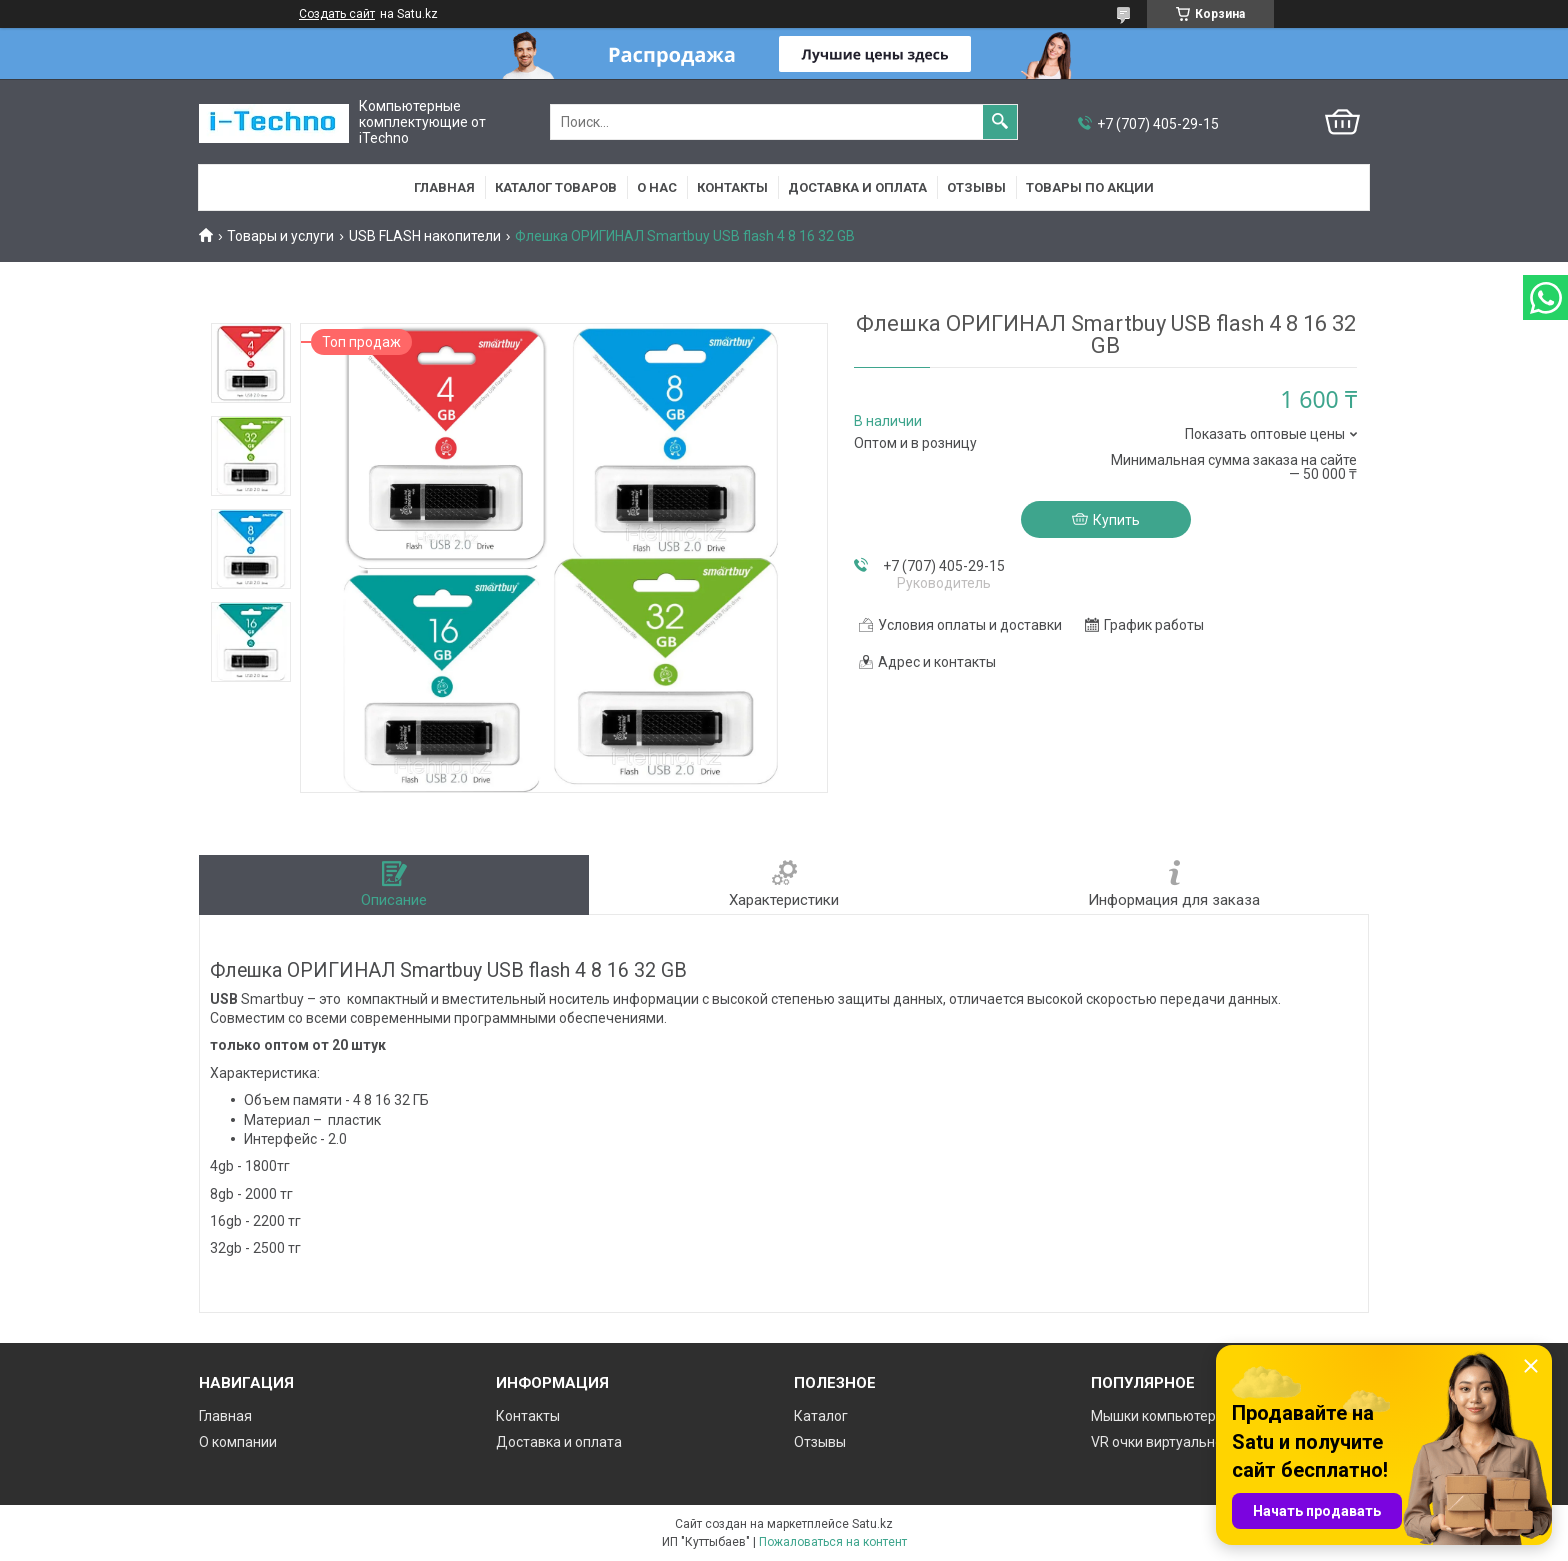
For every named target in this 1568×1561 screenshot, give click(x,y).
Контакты (732, 187)
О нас (657, 187)
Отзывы (976, 187)
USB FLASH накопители (425, 236)
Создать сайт (337, 14)
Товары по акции (1090, 187)
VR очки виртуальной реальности (1201, 1442)
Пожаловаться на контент (833, 1542)
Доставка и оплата (857, 187)
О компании (238, 1442)
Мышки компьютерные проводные (1205, 1416)
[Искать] (1000, 122)
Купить (1116, 520)
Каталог (821, 1416)
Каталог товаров (556, 187)
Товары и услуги (280, 236)
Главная (444, 187)
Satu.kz (872, 1524)
